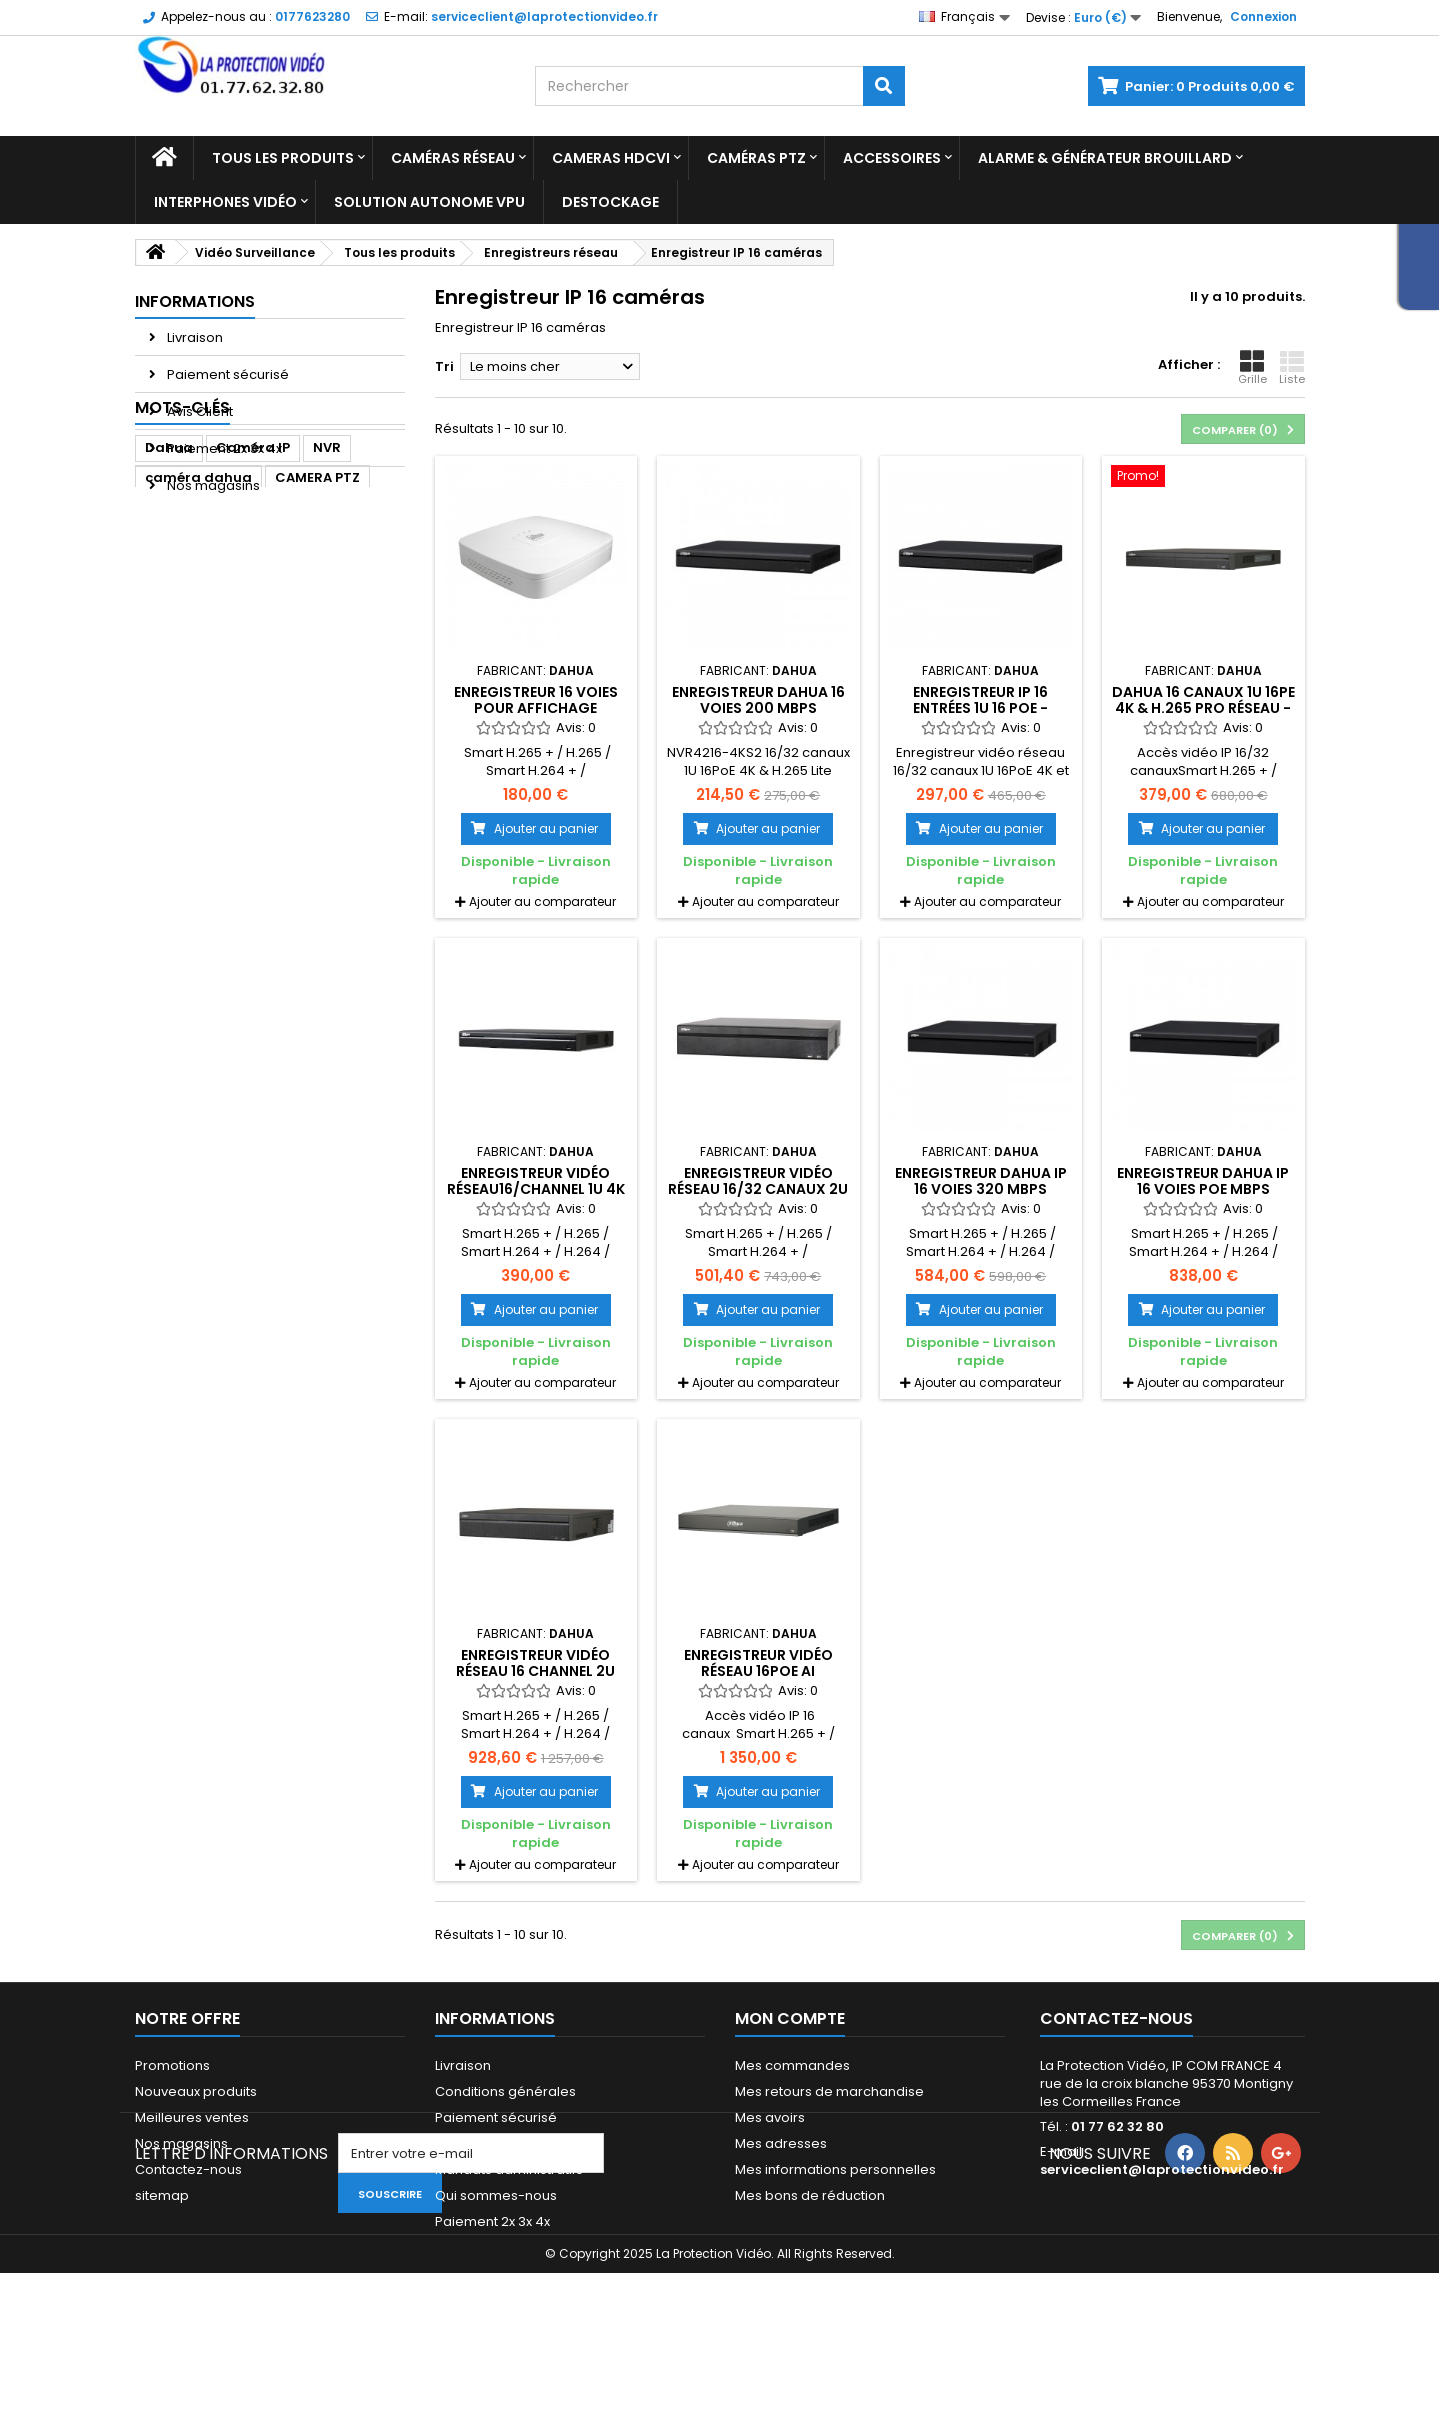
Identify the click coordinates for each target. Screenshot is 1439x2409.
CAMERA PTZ (317, 607)
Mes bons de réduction (810, 2195)
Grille (1252, 368)
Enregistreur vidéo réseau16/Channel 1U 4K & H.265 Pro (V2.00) (536, 1189)
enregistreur (188, 637)
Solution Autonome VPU (429, 202)
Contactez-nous (188, 2169)
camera (283, 637)
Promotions (172, 2065)
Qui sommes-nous (496, 2195)
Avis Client (198, 411)
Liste (1292, 368)
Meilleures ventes (192, 2117)
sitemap (162, 2195)
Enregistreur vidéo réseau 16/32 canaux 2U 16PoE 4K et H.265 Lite (758, 1189)
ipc (344, 637)
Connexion (1263, 16)
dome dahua (191, 667)
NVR (327, 577)
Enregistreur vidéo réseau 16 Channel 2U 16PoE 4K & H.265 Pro (535, 1671)
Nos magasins (212, 485)
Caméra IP (253, 577)
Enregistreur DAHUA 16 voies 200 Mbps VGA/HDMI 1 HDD (758, 708)
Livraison (193, 337)
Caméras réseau (453, 158)
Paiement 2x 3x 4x (223, 448)
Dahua (169, 577)
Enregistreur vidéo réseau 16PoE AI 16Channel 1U (758, 1671)
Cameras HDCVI (611, 158)
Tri (444, 366)
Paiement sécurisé (226, 374)
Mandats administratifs (509, 2169)
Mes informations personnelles (835, 2169)
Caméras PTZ (756, 158)
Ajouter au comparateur (542, 901)
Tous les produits (283, 158)
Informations (195, 301)
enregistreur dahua (214, 697)
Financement (477, 2143)
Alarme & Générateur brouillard (1105, 158)
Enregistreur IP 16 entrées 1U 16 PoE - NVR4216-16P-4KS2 (981, 708)
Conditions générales (505, 2091)
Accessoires (892, 158)
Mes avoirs (770, 2117)
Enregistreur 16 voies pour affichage (536, 700)
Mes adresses (781, 2143)
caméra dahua (198, 607)
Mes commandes (792, 2065)
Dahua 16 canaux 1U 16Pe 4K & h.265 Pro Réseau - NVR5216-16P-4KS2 (1203, 708)
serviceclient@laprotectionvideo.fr (1162, 2169)
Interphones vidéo (225, 202)
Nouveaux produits (196, 2091)
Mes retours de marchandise (829, 2091)
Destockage (610, 202)
